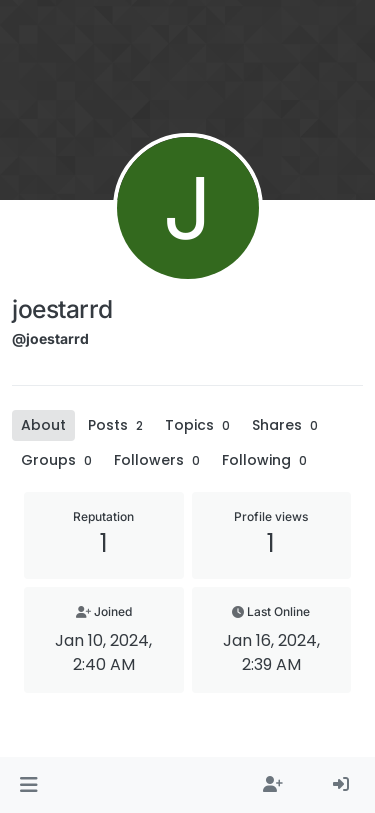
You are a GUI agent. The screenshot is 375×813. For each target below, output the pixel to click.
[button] (28, 785)
